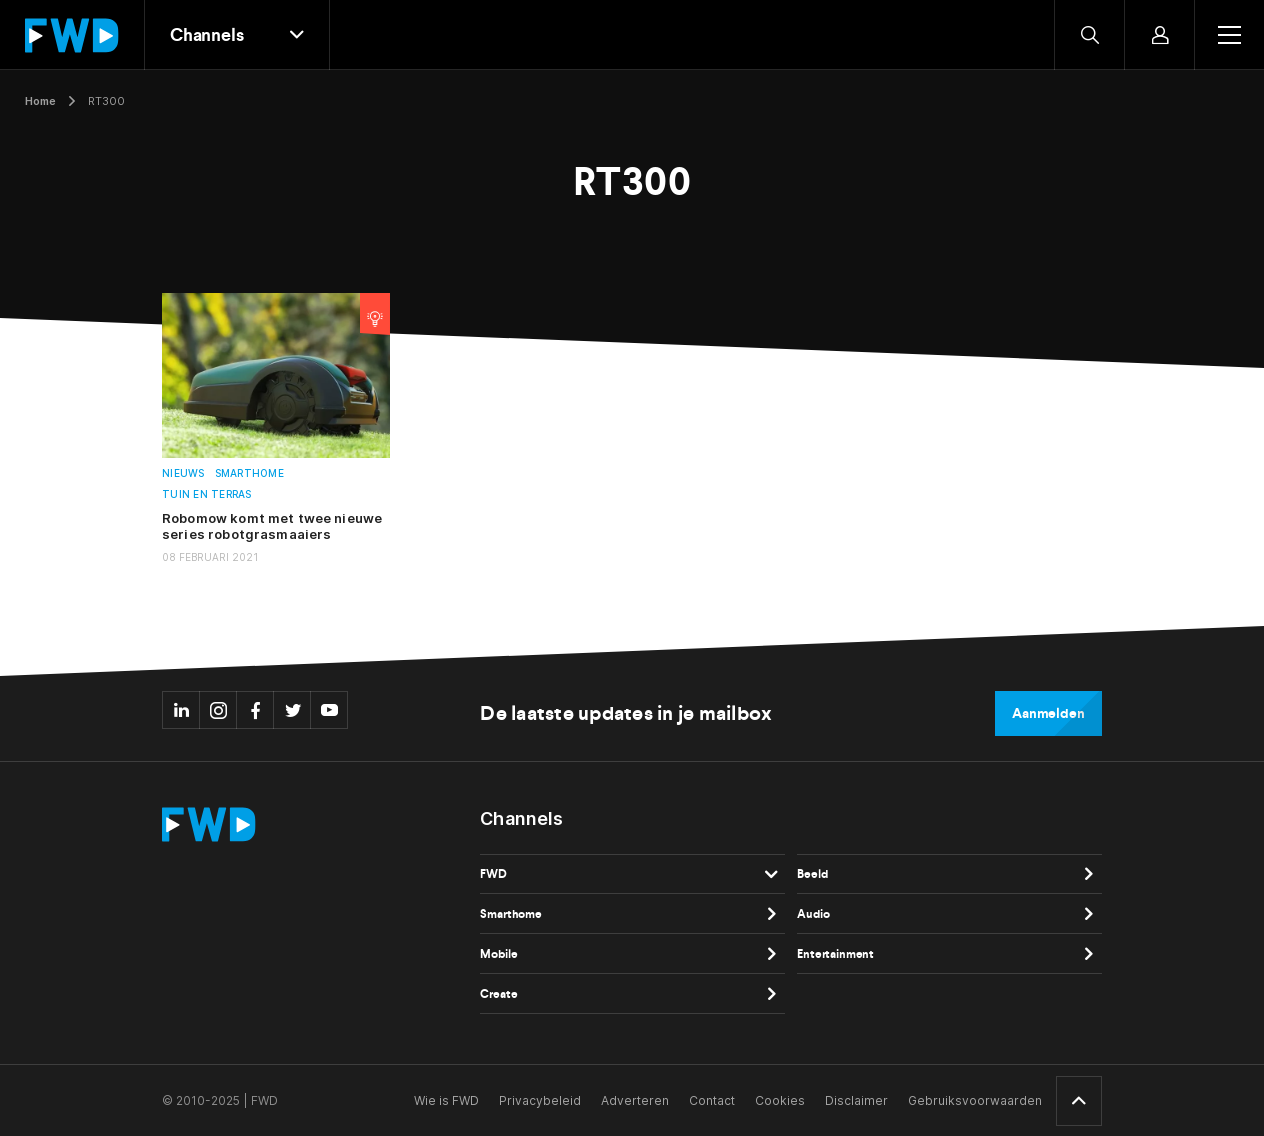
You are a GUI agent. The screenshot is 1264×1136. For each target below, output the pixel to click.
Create (498, 994)
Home (40, 101)
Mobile (498, 954)
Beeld (812, 874)
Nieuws (183, 473)
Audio (813, 914)
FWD (493, 874)
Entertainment (835, 954)
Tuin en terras (207, 494)
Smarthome (249, 473)
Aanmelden (1048, 713)
